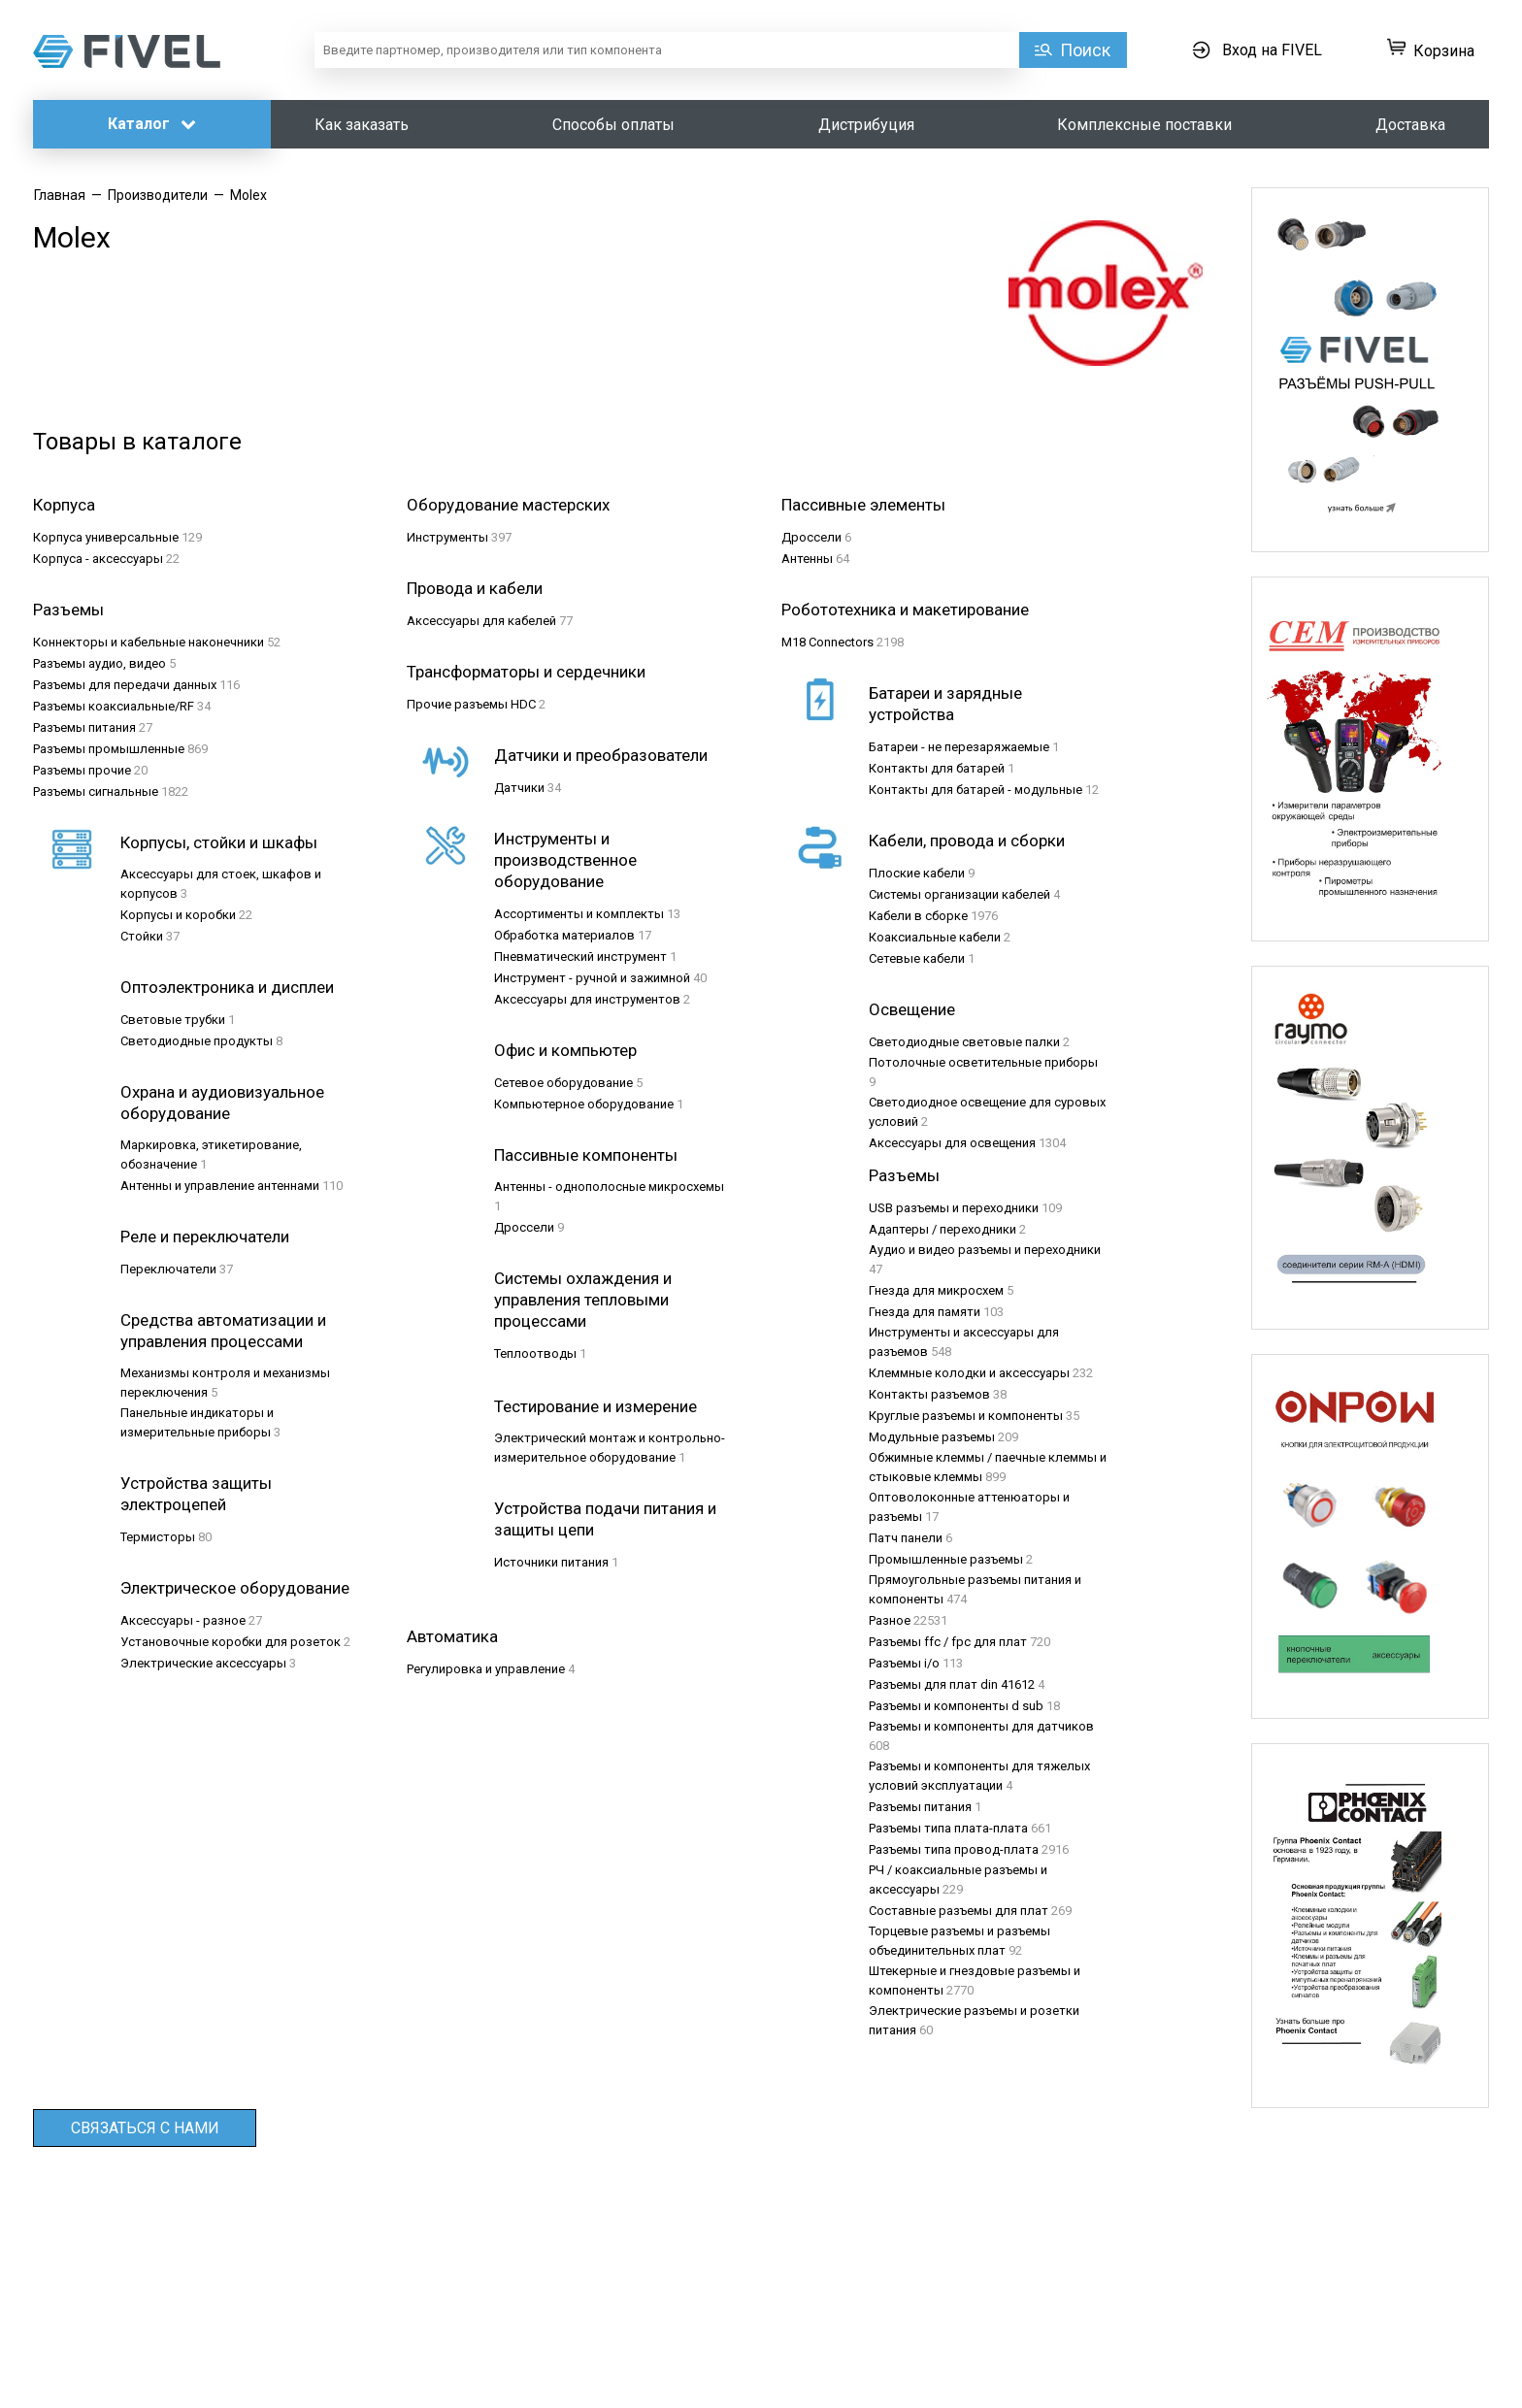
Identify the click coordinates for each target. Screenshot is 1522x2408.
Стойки (141, 936)
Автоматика (452, 1636)
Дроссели (811, 537)
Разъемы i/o (904, 1663)
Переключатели (168, 1269)
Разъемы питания (920, 1806)
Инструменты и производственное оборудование (565, 860)
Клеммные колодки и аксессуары (969, 1373)
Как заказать (361, 124)
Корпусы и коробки (178, 914)
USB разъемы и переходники (954, 1208)
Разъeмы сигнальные (95, 791)
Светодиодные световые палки (964, 1042)
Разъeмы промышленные (108, 749)
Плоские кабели (917, 873)
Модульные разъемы (932, 1437)
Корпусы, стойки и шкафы (218, 842)
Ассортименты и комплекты (579, 914)
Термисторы (157, 1537)
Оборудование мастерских (508, 504)
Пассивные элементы (863, 504)
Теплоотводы (535, 1353)
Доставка (1410, 124)
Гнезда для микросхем (936, 1290)
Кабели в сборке (918, 915)
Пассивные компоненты (586, 1155)
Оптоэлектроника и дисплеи (227, 987)
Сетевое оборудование (563, 1082)
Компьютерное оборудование (584, 1104)
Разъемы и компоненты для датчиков (981, 1726)
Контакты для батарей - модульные (975, 789)
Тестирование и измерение (595, 1406)
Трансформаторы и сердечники (526, 671)
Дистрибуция (866, 124)
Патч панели (906, 1538)
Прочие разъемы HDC (471, 704)
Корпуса (64, 504)
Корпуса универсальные (106, 537)
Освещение (912, 1009)
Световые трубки (172, 1019)
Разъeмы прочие (82, 770)
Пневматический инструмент (580, 956)
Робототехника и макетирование (905, 609)
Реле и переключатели (204, 1236)
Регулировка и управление (486, 1669)
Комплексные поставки (1144, 124)
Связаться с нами (145, 2128)
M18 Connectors (827, 642)
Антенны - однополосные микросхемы (609, 1186)
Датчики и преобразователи (601, 755)
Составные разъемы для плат (958, 1910)
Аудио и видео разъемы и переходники (985, 1249)
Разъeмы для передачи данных (124, 684)
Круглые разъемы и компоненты (966, 1415)
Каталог (152, 124)
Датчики (519, 787)
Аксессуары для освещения (952, 1143)
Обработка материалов (564, 935)
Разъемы (904, 1175)
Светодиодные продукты (196, 1041)
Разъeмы (68, 609)
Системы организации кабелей (959, 894)
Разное (889, 1620)
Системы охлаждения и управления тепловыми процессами (583, 1300)
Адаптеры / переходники (942, 1229)
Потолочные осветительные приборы (983, 1062)
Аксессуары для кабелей (481, 620)
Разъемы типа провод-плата (954, 1849)
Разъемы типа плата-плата (948, 1828)
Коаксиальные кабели (935, 937)
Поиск (1085, 50)
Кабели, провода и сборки (967, 840)
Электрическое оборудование (234, 1588)
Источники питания (551, 1562)
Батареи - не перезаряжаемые (959, 747)
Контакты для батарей (937, 768)
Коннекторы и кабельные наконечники (148, 642)
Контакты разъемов (929, 1394)
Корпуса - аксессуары (98, 558)
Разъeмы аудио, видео (99, 663)
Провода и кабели (475, 588)
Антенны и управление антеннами (219, 1185)
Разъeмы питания (84, 727)
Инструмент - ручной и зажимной (592, 978)
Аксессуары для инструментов (587, 999)
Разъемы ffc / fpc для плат (948, 1641)
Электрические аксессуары (203, 1663)
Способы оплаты (613, 124)
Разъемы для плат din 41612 (952, 1684)
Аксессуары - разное (183, 1620)
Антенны (807, 558)
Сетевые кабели (917, 958)
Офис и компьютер (565, 1050)
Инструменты (447, 537)
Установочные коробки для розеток (230, 1641)
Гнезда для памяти (924, 1311)
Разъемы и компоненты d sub (956, 1706)
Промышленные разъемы (946, 1559)
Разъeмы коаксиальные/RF (113, 706)
